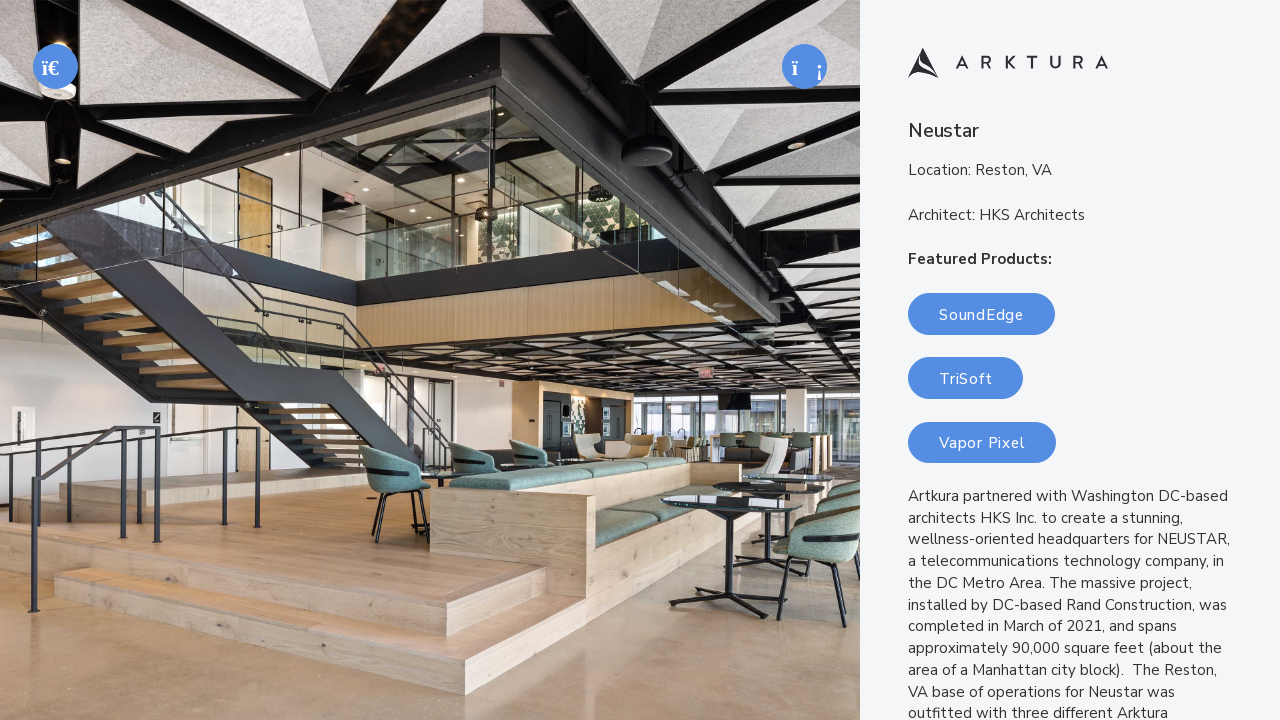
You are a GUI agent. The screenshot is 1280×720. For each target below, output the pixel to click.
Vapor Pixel (982, 443)
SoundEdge (981, 315)
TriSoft (965, 379)
